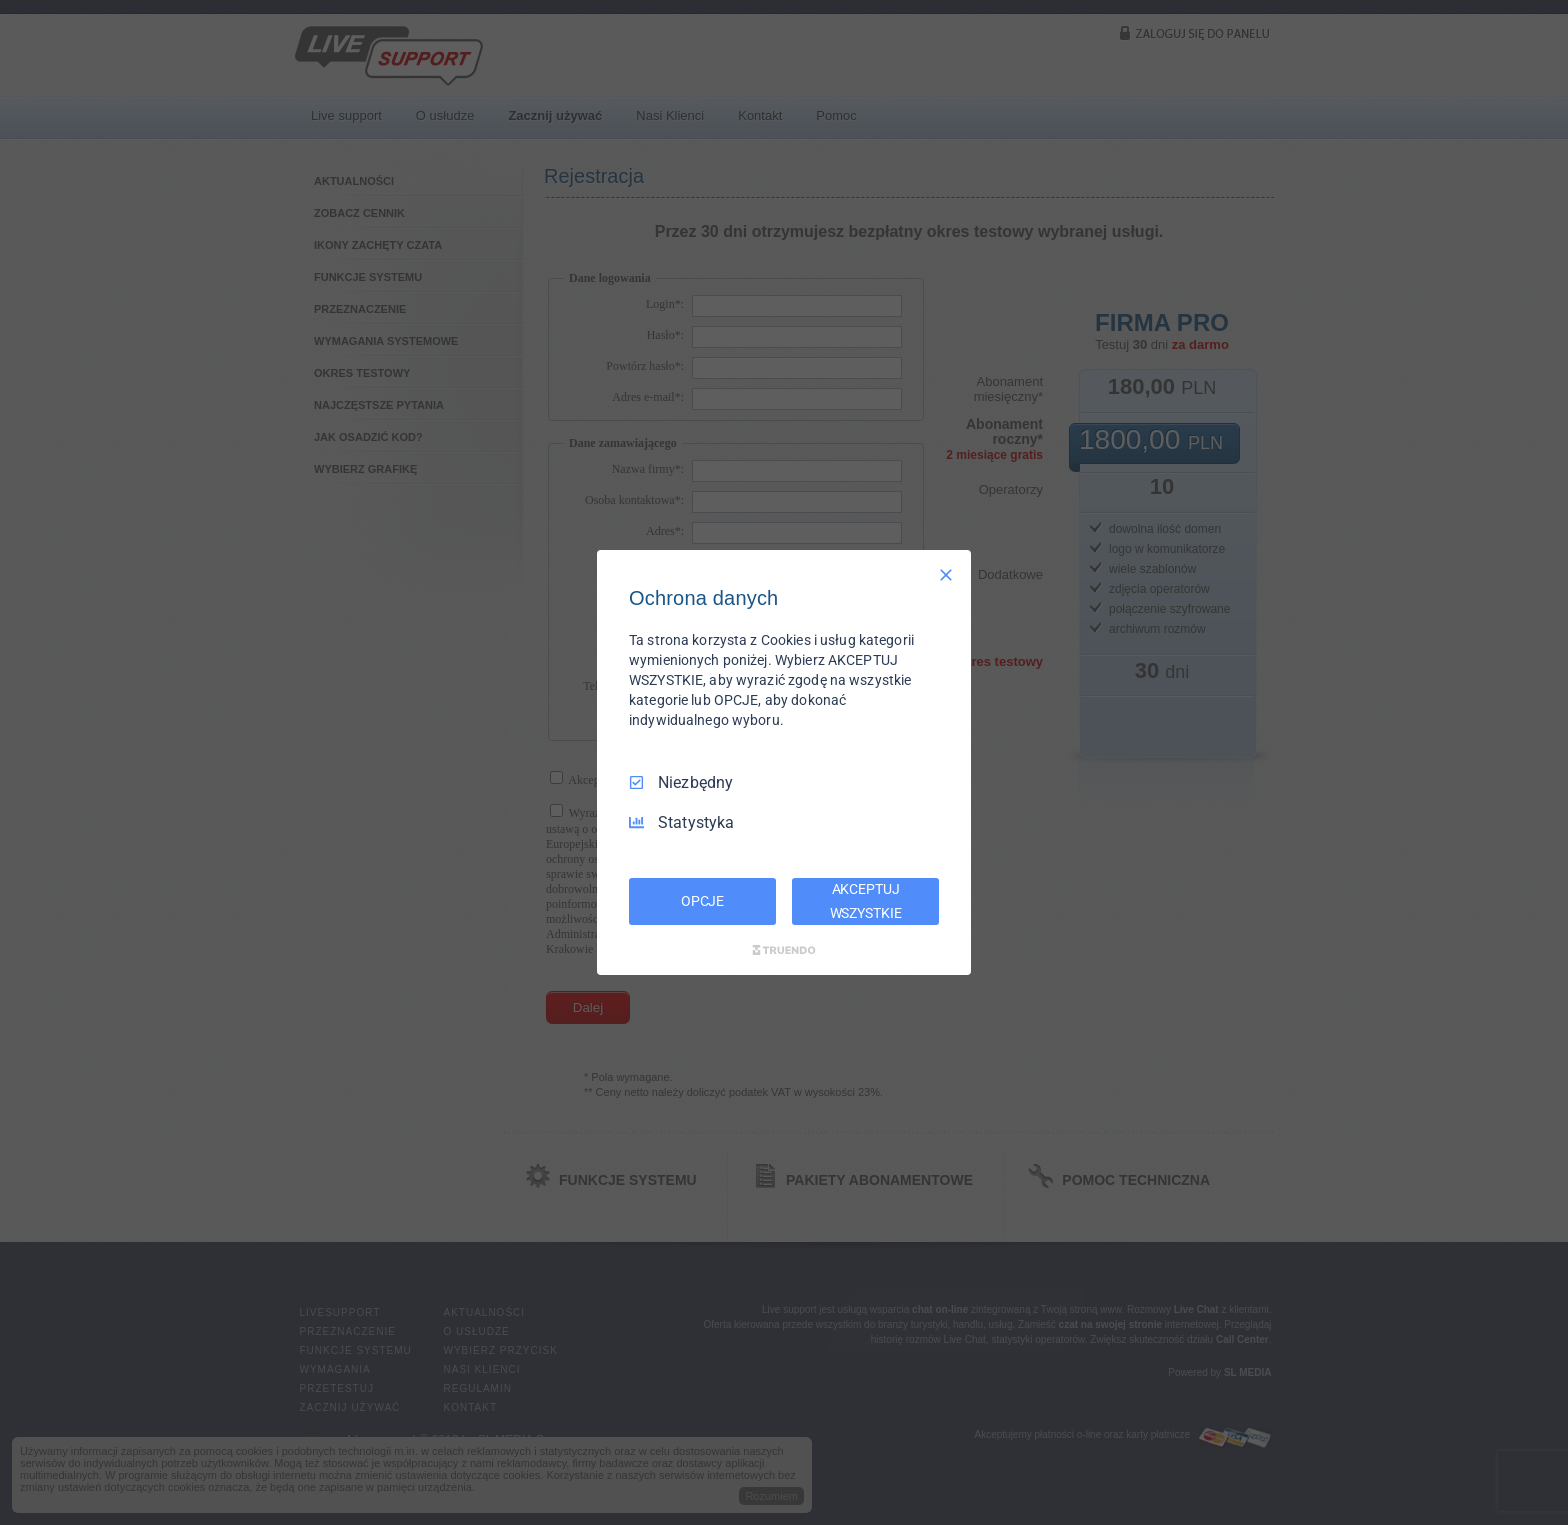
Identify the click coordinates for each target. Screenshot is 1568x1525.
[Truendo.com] (784, 950)
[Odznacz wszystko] (946, 575)
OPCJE (702, 901)
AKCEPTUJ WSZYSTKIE (866, 901)
